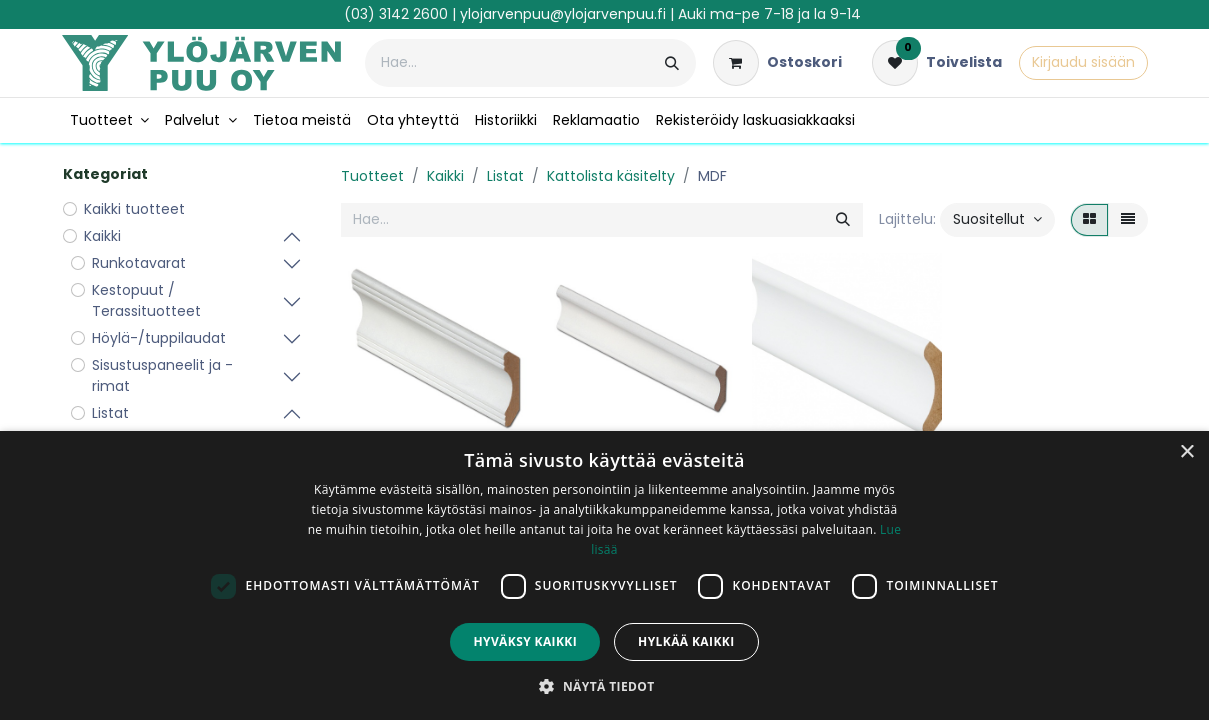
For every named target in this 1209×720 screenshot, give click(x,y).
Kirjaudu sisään (1083, 62)
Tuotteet (372, 176)
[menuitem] (110, 120)
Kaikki (445, 176)
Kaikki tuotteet (134, 209)
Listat (505, 176)
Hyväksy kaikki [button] (525, 641)
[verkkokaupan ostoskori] (777, 63)
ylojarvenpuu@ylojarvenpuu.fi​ (563, 14)
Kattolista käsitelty (611, 176)
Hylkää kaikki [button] (686, 641)
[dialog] (604, 575)
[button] (997, 220)
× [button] (1186, 452)
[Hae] (672, 63)
